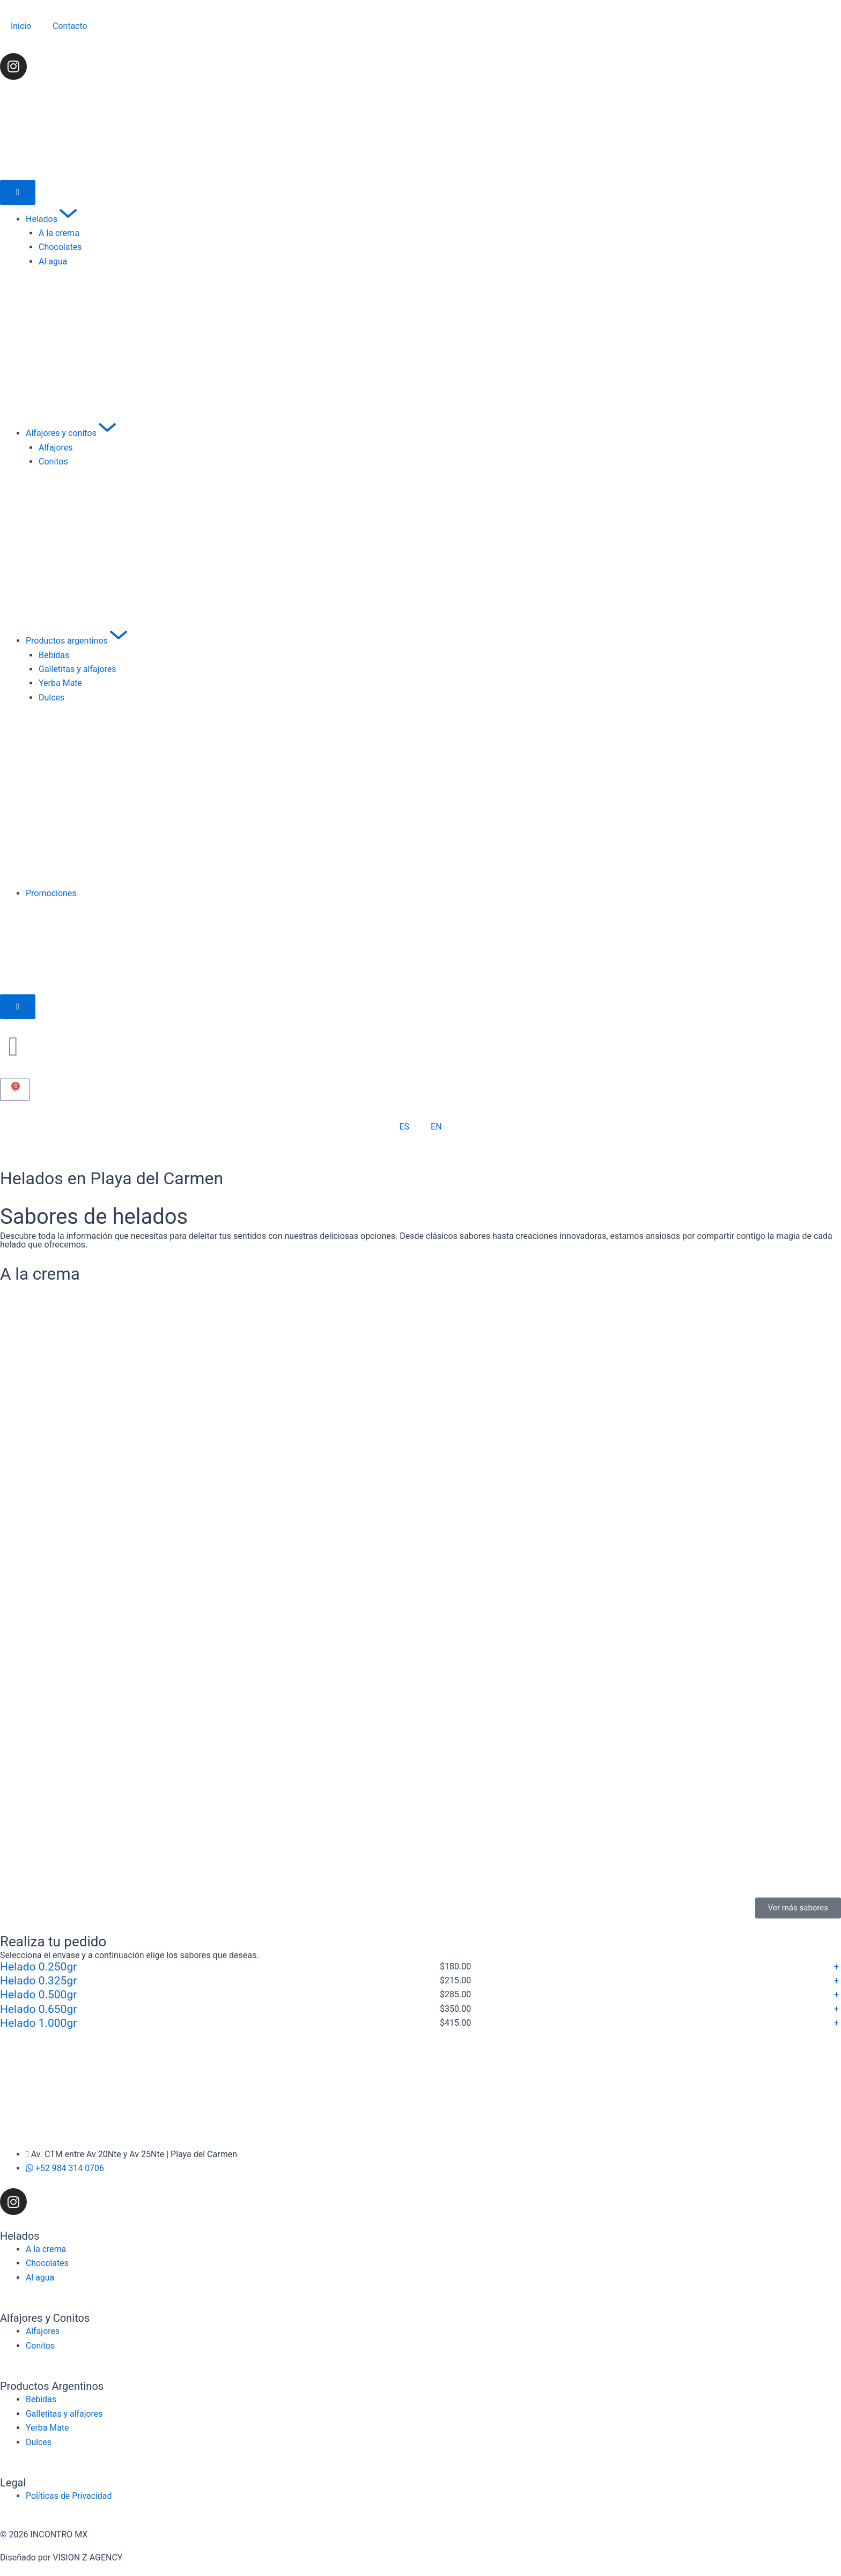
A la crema (41, 1274)
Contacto (70, 26)
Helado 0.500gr (38, 1994)
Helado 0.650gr (38, 2008)
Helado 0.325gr (38, 1980)
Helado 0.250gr (38, 1966)
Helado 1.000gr (38, 2023)
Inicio (21, 26)
